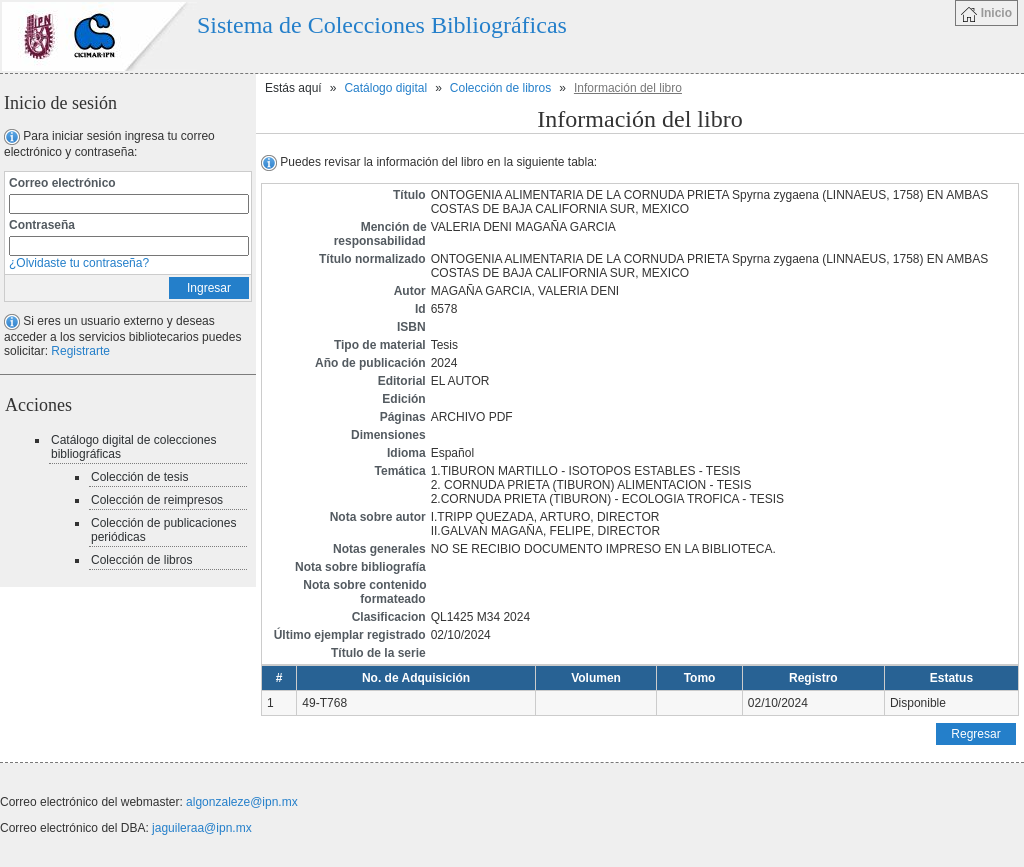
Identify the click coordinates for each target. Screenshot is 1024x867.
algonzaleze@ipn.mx (242, 802)
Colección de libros (141, 560)
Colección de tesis (139, 477)
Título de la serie (378, 653)
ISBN (411, 327)
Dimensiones (388, 435)
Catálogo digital (385, 88)
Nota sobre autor (378, 517)
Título (409, 195)
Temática (400, 471)
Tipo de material (380, 345)
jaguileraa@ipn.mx (202, 828)
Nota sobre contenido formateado (364, 592)
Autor (410, 291)
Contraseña (42, 225)
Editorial (402, 381)
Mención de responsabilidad (380, 234)
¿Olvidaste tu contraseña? (79, 263)
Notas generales (379, 549)
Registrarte (80, 351)
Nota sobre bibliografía (360, 567)
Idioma (406, 453)
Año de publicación (370, 363)
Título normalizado (372, 259)
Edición (403, 399)
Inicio (986, 14)
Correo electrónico (62, 183)
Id (420, 309)
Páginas (403, 417)
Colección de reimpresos (157, 500)
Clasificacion (389, 617)
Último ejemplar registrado (350, 635)
